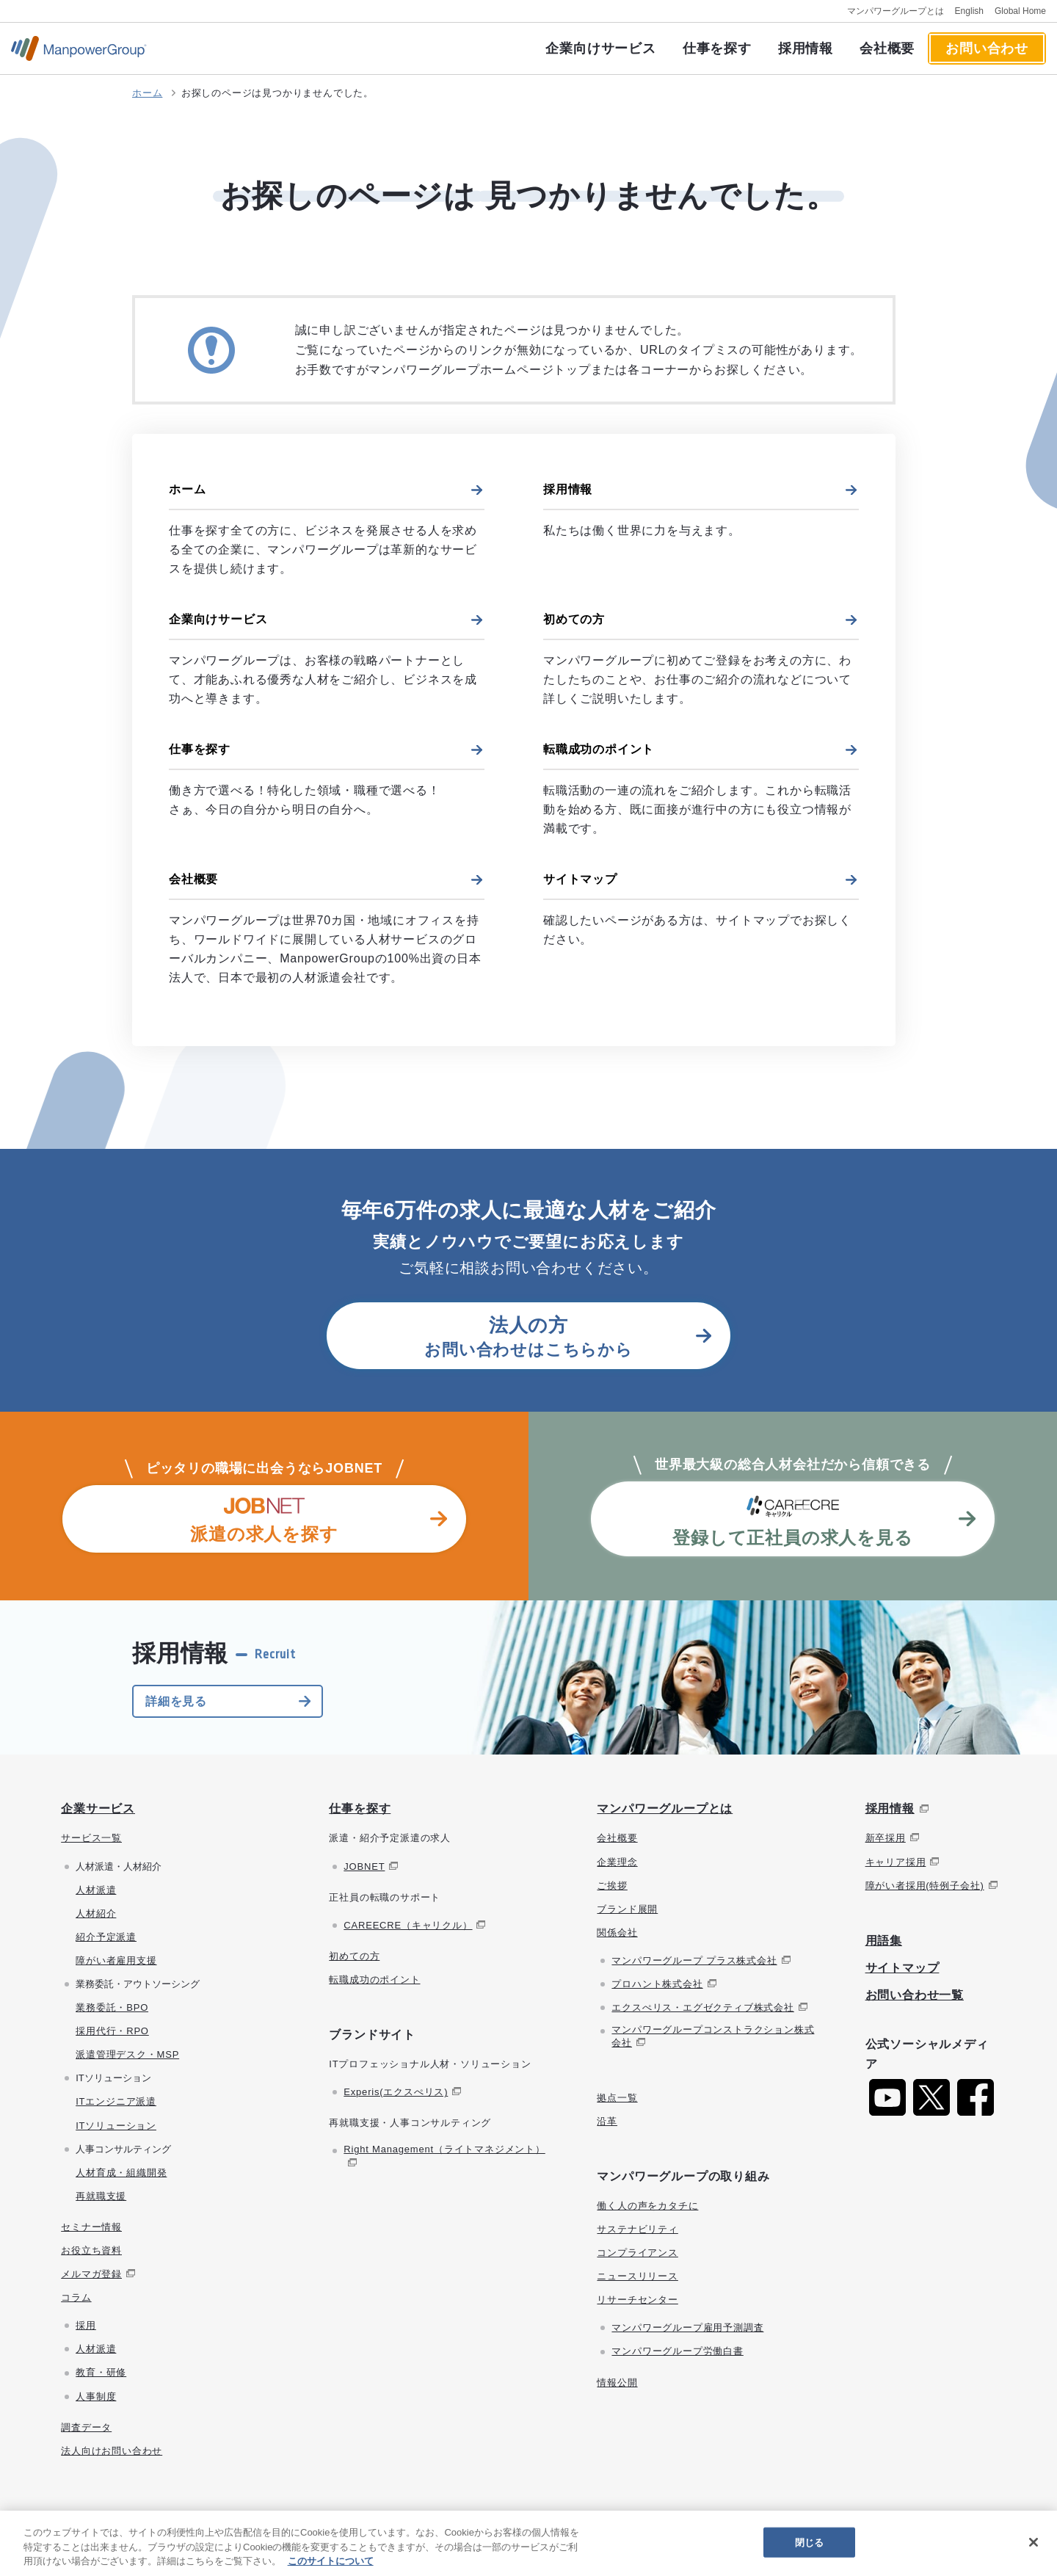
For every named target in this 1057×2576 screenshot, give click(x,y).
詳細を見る (176, 1701)
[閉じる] (1033, 2542)
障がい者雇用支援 (116, 1960)
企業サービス (98, 1808)
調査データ (86, 2427)
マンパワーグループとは (895, 11)
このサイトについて (331, 2560)
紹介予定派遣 (106, 1936)
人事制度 (96, 2396)
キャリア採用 (895, 1862)
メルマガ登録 (91, 2273)
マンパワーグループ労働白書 (677, 2351)
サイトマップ (580, 879)
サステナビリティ (637, 2229)
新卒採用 (885, 1837)
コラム (76, 2297)
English (969, 11)
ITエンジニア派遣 (116, 2101)
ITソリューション (116, 2125)
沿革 (607, 2121)
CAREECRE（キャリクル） (408, 1925)
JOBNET (364, 1866)
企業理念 (617, 1862)
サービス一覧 (91, 1837)
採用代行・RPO (112, 2030)
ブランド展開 (627, 1909)
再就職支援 (101, 2196)
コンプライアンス (637, 2252)
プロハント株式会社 (656, 1983)
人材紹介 (96, 1913)
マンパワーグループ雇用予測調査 (687, 2327)
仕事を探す (717, 48)
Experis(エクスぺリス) (396, 2091)
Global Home (1020, 11)
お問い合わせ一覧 (914, 1995)
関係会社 (617, 1932)
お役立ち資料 (91, 2250)
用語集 (883, 1940)
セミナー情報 (91, 2226)
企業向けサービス (600, 48)
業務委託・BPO (112, 2007)
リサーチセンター (637, 2299)
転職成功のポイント (598, 749)
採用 (86, 2325)
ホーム (147, 92)
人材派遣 (96, 1889)
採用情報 (805, 48)
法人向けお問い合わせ (111, 2450)
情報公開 (617, 2382)
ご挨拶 (612, 1885)
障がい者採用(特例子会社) (924, 1885)
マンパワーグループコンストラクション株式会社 (712, 2036)
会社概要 (887, 48)
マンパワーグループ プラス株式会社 (694, 1960)
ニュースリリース (637, 2276)
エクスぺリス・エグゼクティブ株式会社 (702, 2007)
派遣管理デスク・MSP (127, 2054)
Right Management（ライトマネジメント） (444, 2149)
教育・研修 (101, 2372)
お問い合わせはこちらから (528, 1336)
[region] (528, 2543)
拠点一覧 (617, 2097)
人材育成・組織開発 (121, 2172)
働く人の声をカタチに (647, 2205)
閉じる (809, 2541)
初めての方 (574, 619)
